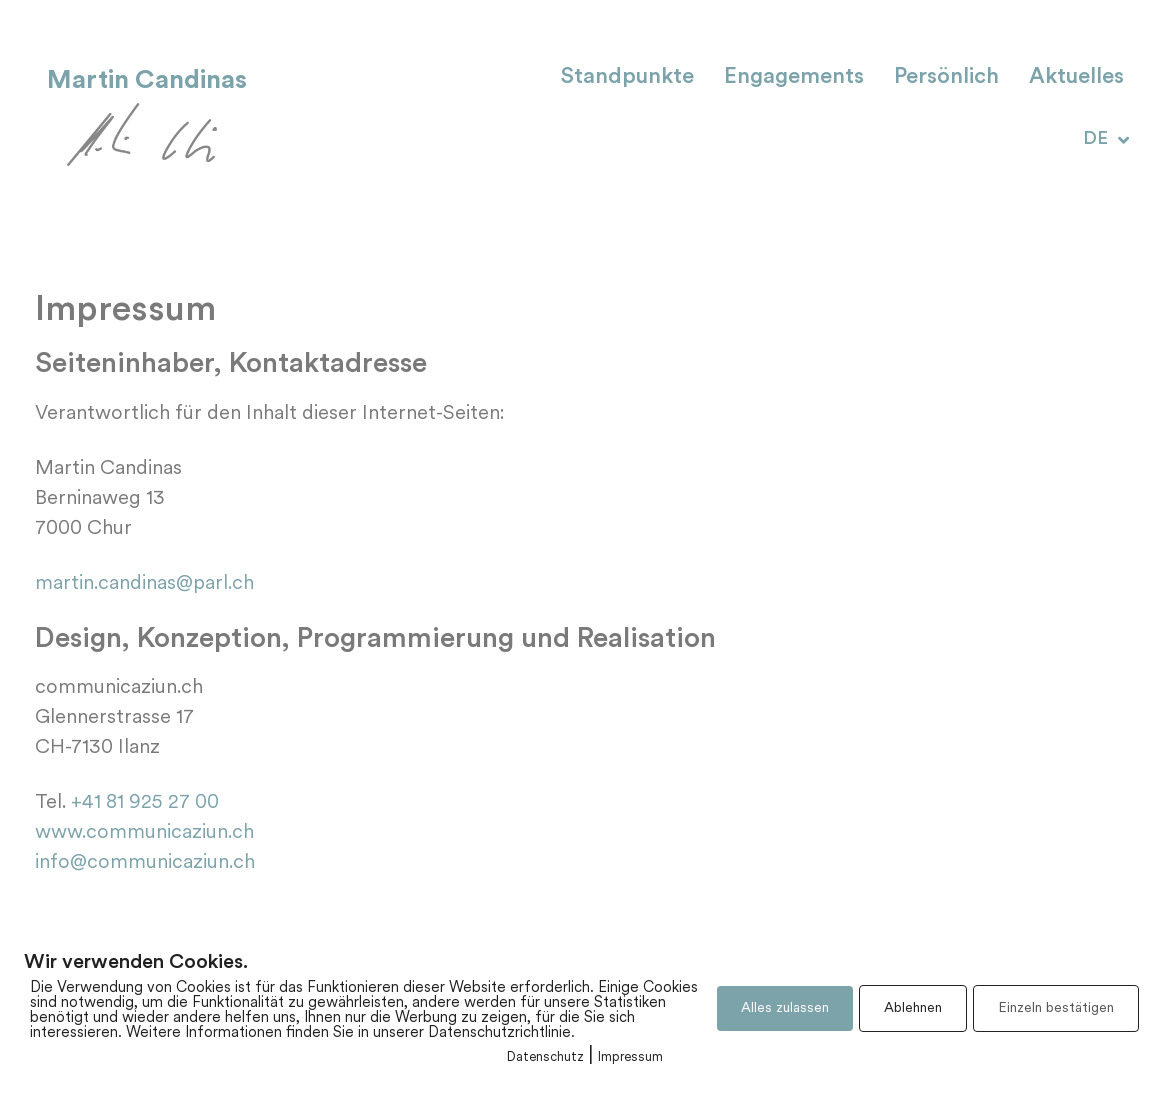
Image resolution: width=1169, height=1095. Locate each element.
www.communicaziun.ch (144, 833)
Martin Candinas (147, 80)
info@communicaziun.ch (145, 863)
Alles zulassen (785, 1008)
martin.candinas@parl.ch (144, 584)
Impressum (630, 1057)
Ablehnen (913, 1008)
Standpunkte (627, 77)
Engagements (794, 77)
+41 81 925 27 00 (142, 803)
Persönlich (946, 77)
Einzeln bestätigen (1056, 1008)
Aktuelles (1076, 77)
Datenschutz (545, 1057)
